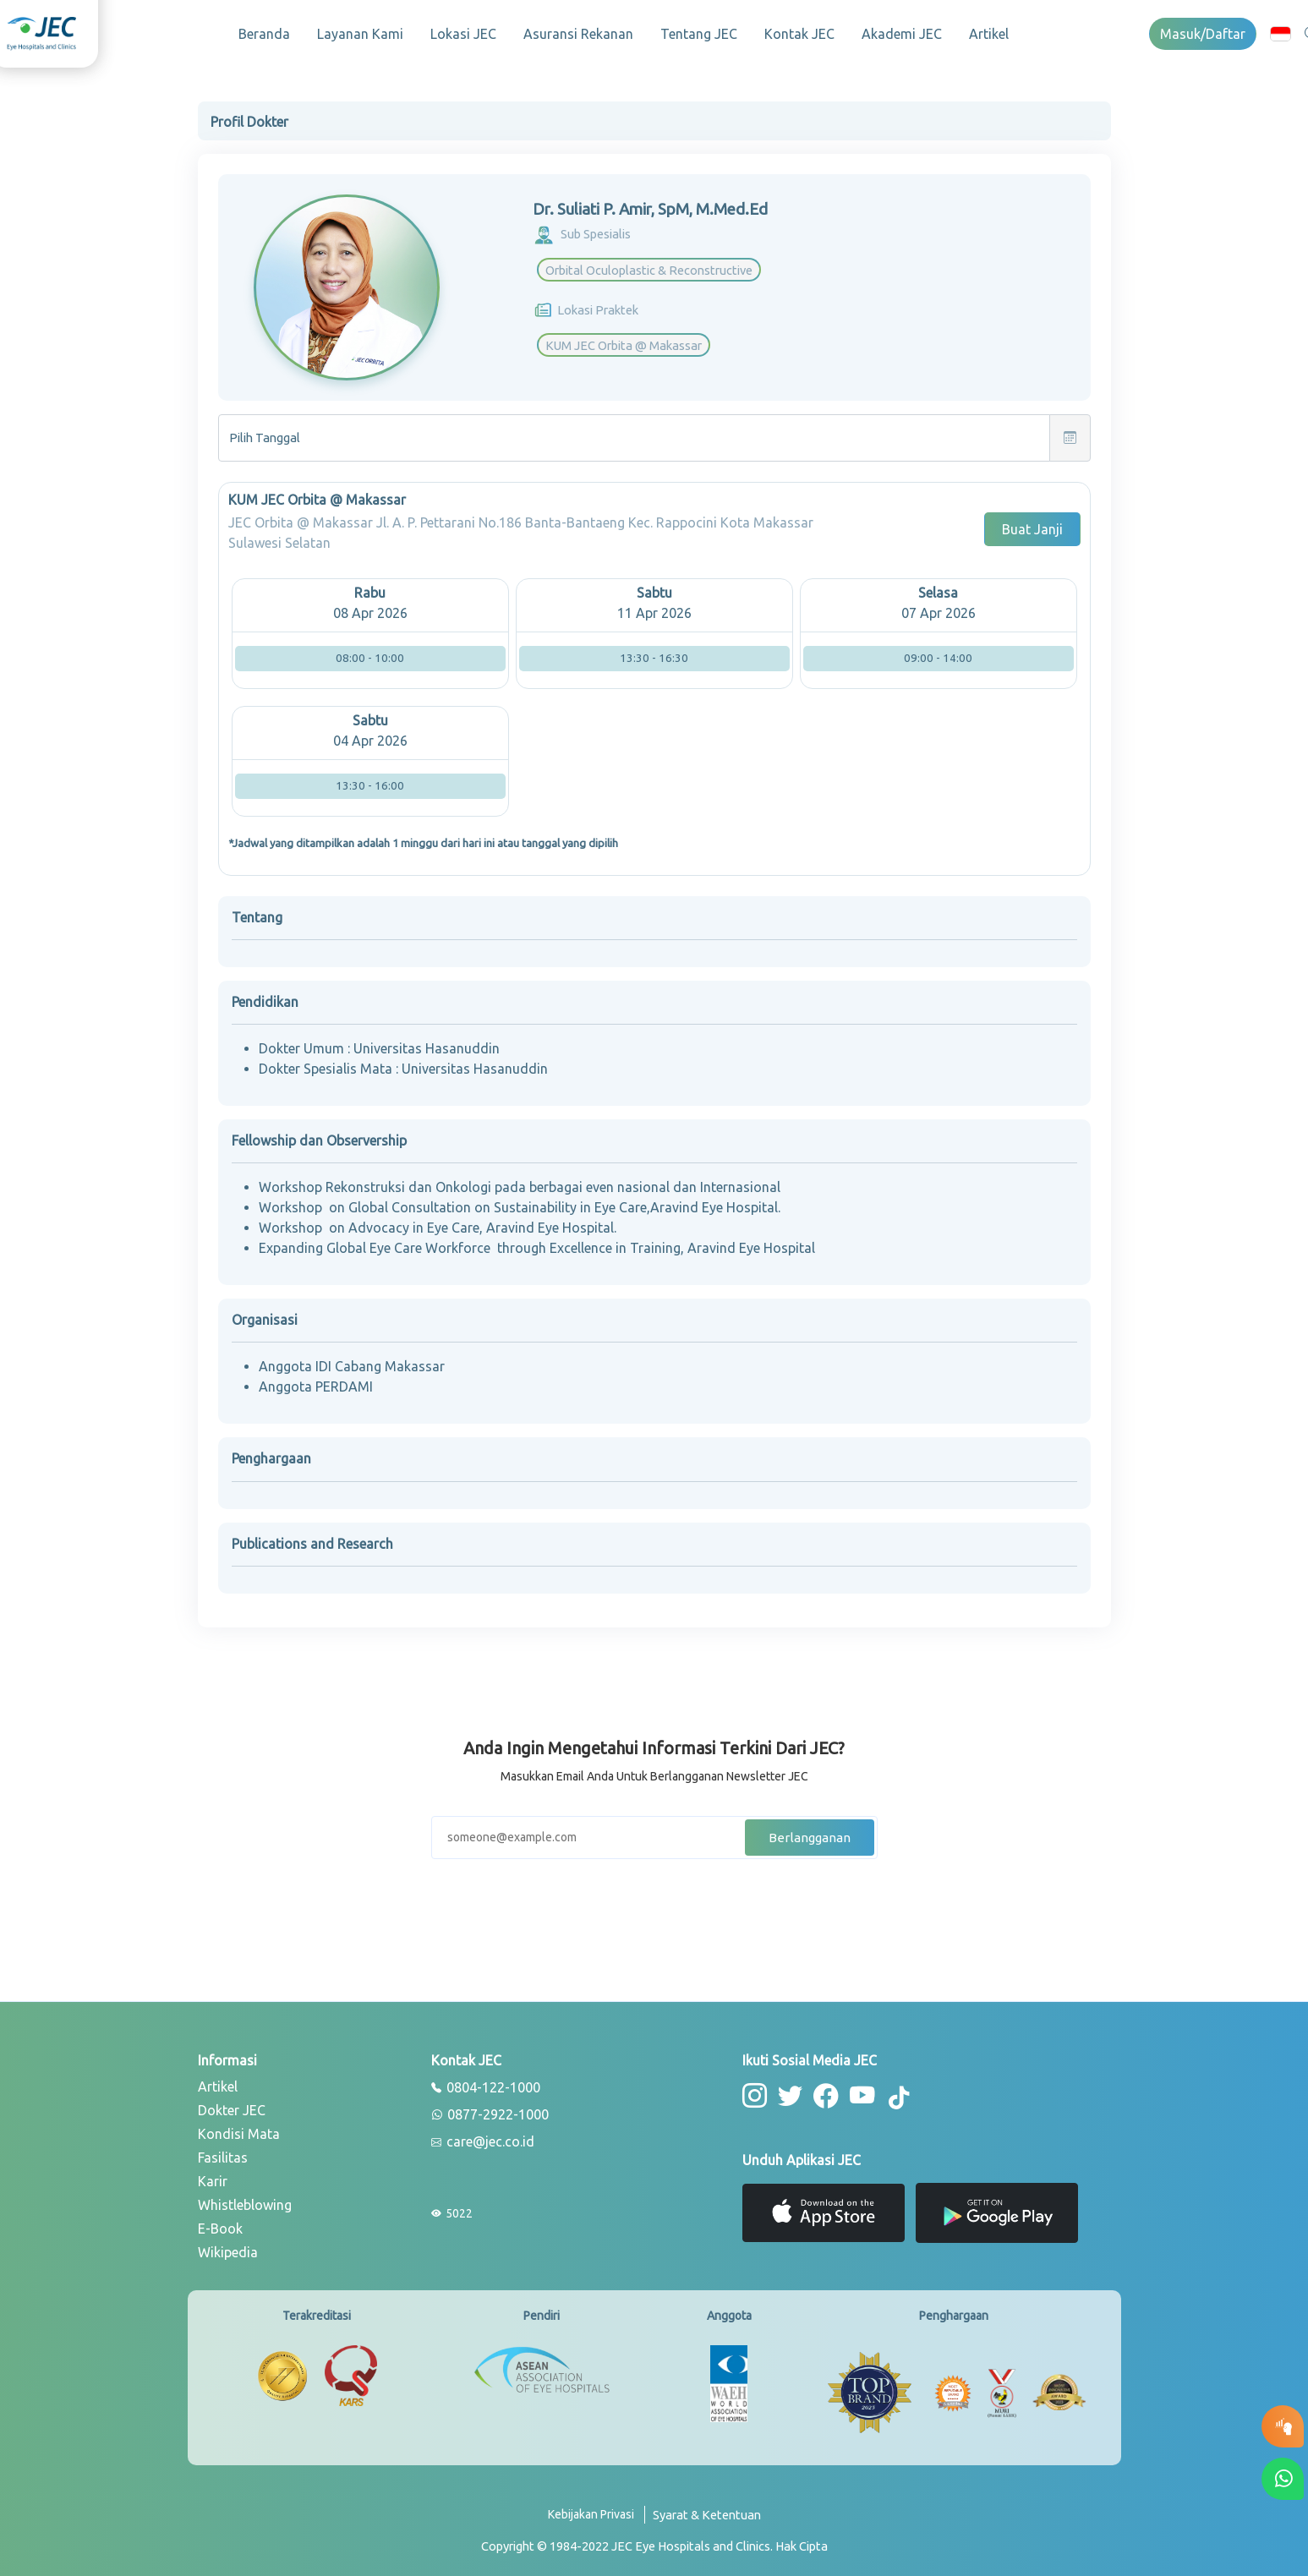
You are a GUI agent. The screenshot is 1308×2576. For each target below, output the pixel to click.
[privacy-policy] (596, 2515)
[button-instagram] (753, 2089)
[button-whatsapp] (1282, 2479)
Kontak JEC (799, 33)
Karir (212, 2176)
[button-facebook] (821, 2089)
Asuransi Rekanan (578, 33)
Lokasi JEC (463, 33)
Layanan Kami (360, 33)
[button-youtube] (855, 2089)
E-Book (220, 2223)
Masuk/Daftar (1202, 33)
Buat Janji (1032, 524)
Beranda (264, 33)
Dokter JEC (231, 2105)
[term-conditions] (707, 2515)
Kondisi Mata (239, 2128)
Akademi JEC (902, 33)
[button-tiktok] (891, 2092)
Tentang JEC (698, 33)
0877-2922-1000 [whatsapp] (490, 2110)
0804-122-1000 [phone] (485, 2083)
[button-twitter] (787, 2089)
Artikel (989, 33)
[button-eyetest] (1282, 2426)
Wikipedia (228, 2247)
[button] (1280, 33)
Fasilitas (223, 2152)
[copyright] (654, 2540)
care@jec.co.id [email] (482, 2137)
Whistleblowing (245, 2199)
